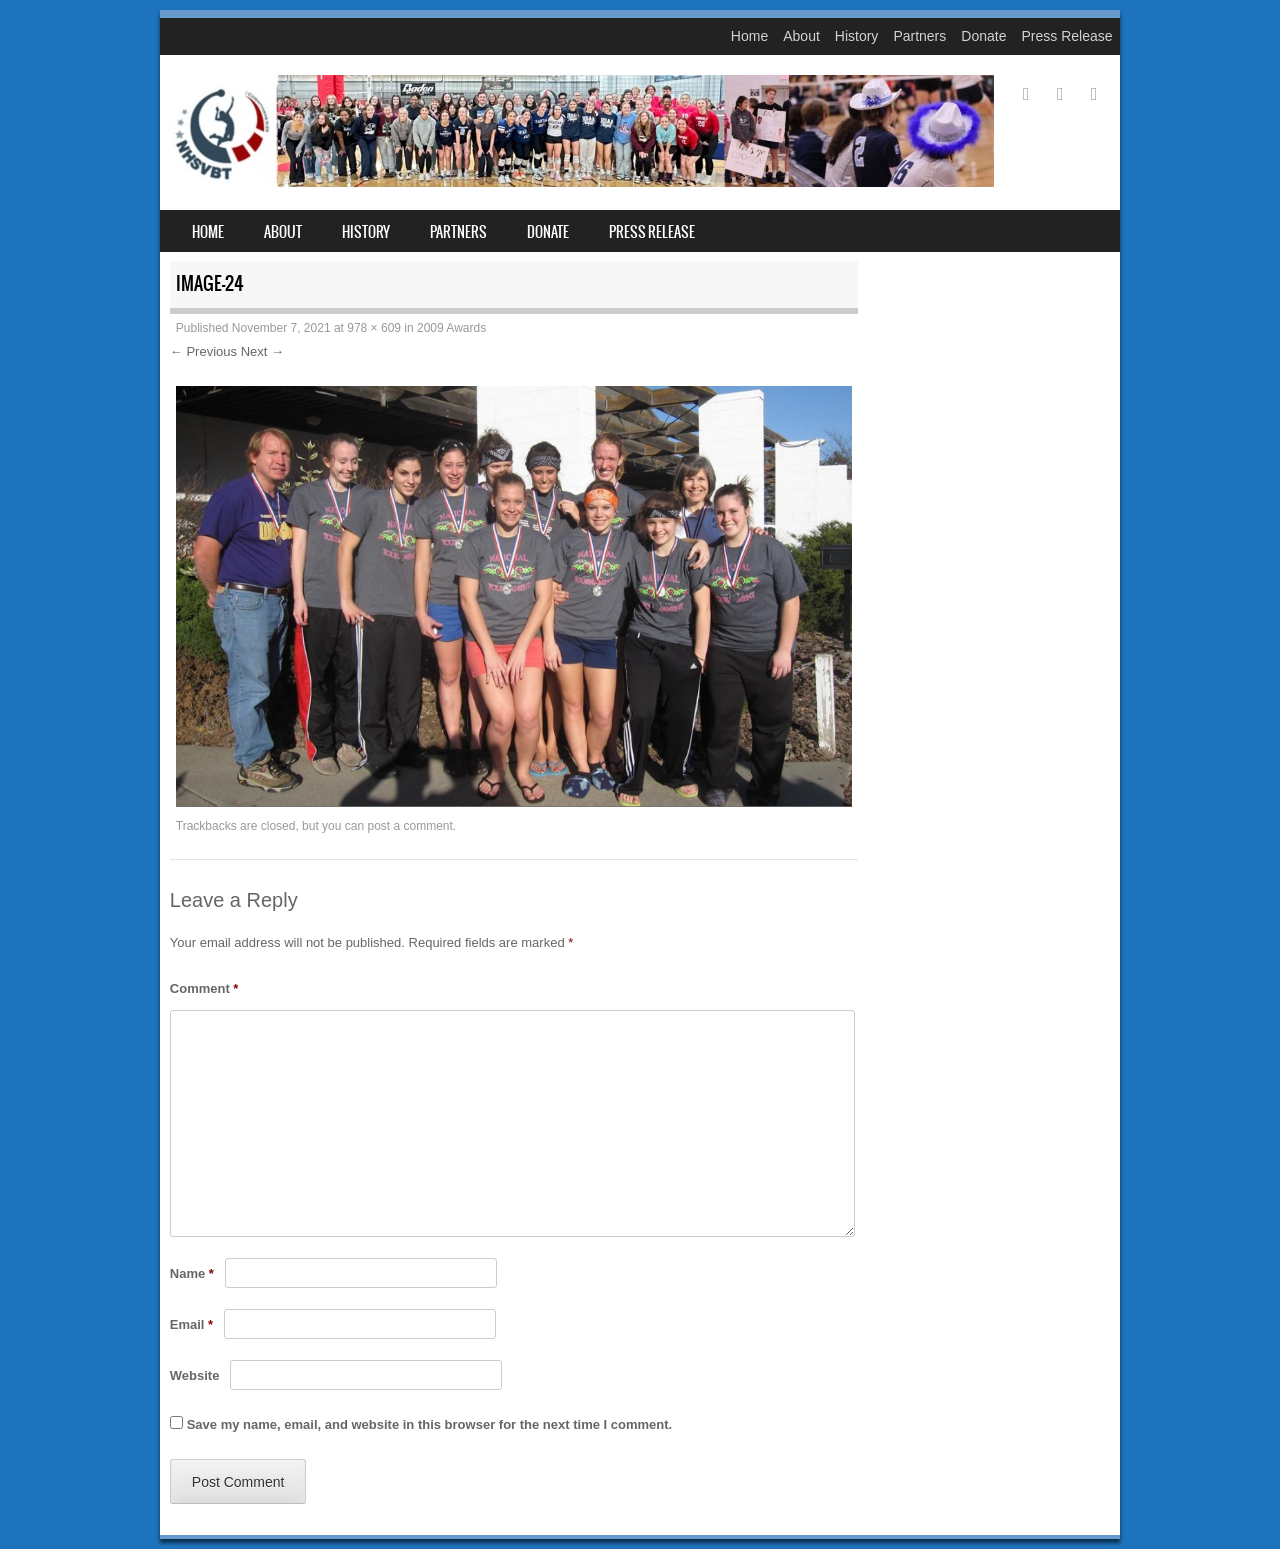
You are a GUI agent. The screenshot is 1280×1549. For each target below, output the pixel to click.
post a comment (409, 826)
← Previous (203, 351)
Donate (983, 36)
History (857, 36)
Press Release (1066, 36)
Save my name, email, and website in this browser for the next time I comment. (429, 1424)
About (801, 36)
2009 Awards (451, 328)
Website (195, 1375)
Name (192, 1273)
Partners (919, 36)
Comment (204, 988)
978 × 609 (374, 328)
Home (749, 36)
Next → (262, 351)
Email (191, 1324)
